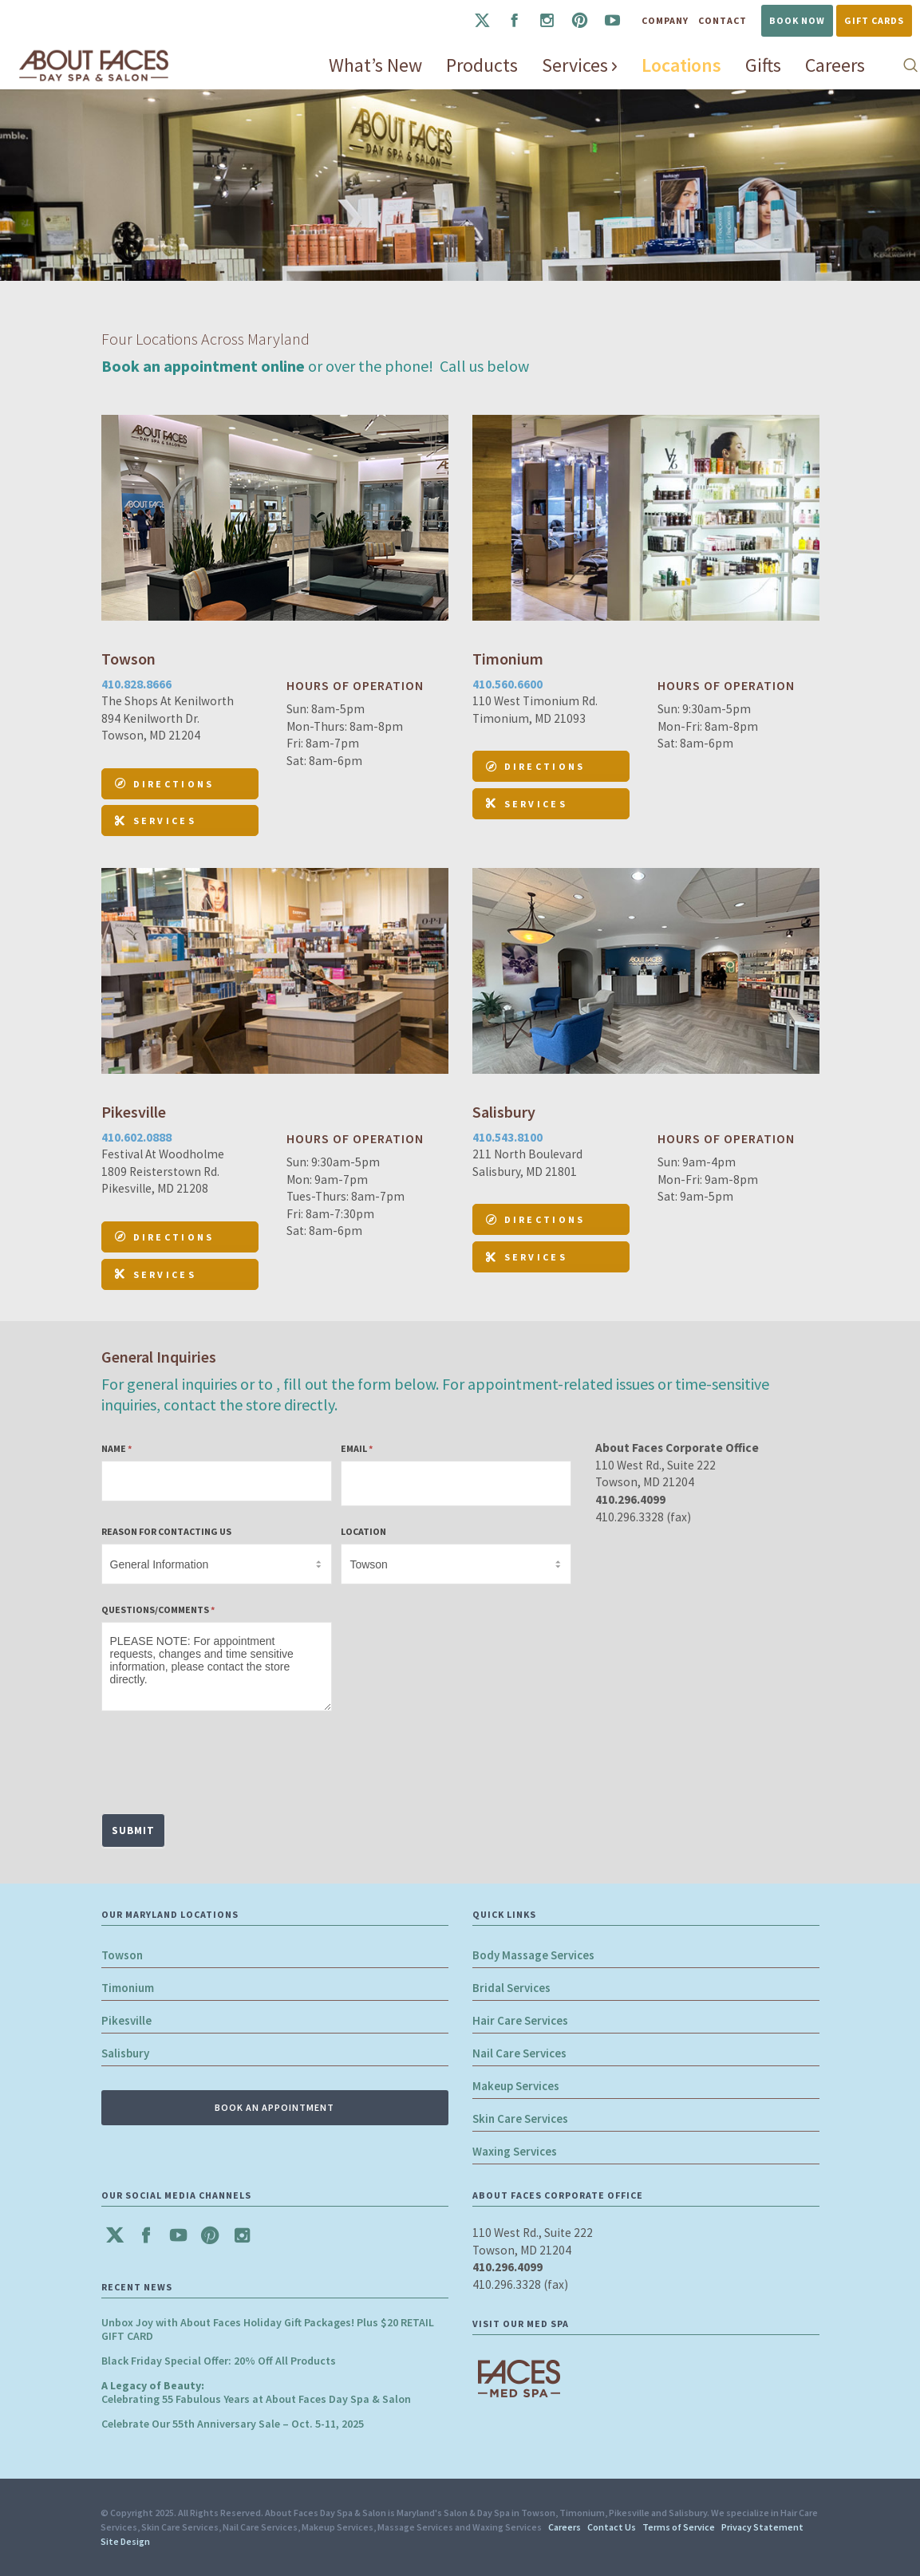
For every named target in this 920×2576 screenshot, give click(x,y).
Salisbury (125, 2053)
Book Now (797, 20)
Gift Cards (874, 20)
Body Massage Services (533, 1955)
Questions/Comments (158, 1609)
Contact (722, 20)
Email (357, 1448)
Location (363, 1531)
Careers (564, 2527)
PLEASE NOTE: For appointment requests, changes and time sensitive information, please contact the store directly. (216, 1666)
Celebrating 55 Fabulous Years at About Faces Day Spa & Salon (256, 2392)
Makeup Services (515, 2085)
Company (665, 20)
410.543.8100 (507, 1137)
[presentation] (222, 1758)
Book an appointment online (203, 366)
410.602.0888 (136, 1137)
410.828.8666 (136, 684)
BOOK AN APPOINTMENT (274, 2107)
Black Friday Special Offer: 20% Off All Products (218, 2360)
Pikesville (126, 2020)
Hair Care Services (520, 2020)
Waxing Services (514, 2151)
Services (155, 820)
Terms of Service (678, 2527)
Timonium (127, 1987)
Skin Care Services (520, 2118)
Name (116, 1448)
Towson (122, 1955)
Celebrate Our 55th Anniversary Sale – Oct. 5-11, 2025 (232, 2423)
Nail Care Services (519, 2053)
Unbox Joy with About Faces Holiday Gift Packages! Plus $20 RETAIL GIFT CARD (267, 2329)
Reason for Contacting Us (166, 1531)
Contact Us (611, 2527)
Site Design (125, 2541)
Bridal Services (511, 1987)
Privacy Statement (762, 2527)
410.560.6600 (507, 684)
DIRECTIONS (165, 784)
